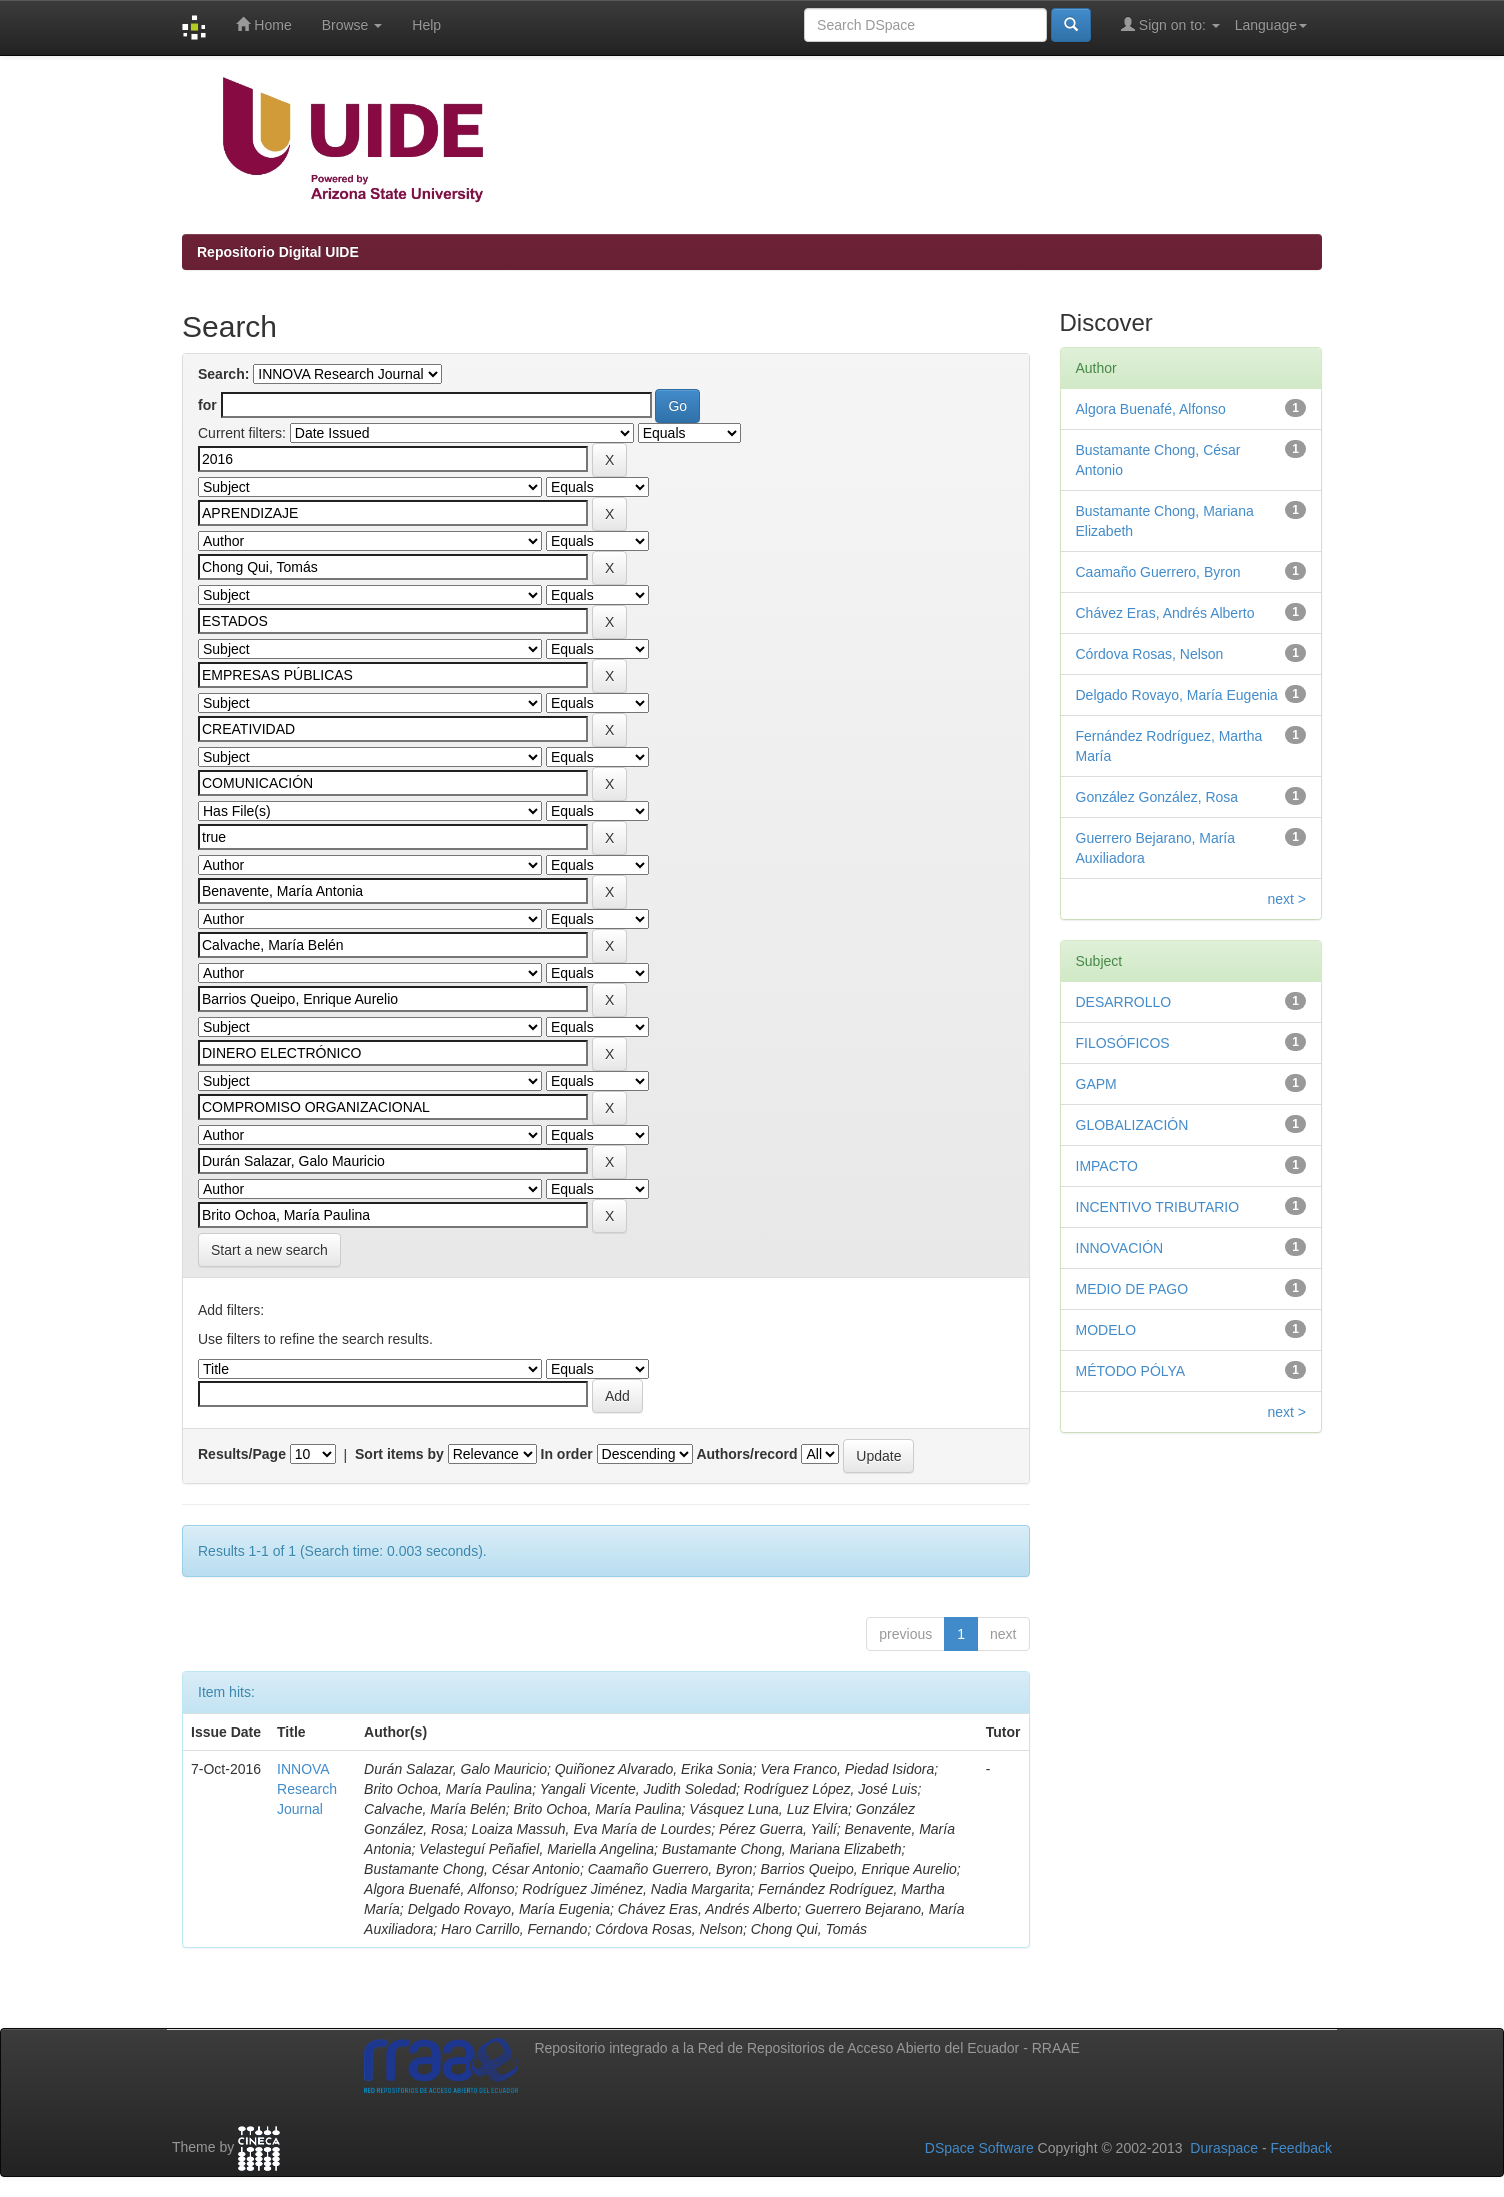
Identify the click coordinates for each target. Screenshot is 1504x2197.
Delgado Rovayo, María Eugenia (1177, 695)
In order (567, 1454)
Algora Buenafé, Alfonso (1151, 409)
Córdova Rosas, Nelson (1150, 654)
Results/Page (242, 1454)
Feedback (1301, 2148)
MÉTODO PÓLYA (1131, 1371)
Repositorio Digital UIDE (278, 252)
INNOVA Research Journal (307, 1789)
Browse (352, 25)
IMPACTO (1107, 1166)
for (207, 405)
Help (426, 25)
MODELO (1106, 1330)
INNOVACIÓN (1120, 1248)
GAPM (1096, 1084)
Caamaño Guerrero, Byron (1158, 572)
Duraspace (1224, 2148)
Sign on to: (1170, 24)
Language (1271, 25)
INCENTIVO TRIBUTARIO (1158, 1207)
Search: (223, 374)
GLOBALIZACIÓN (1132, 1125)
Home (263, 24)
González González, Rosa (1157, 797)
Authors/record (746, 1454)
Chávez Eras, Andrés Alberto (1165, 613)
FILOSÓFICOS (1123, 1043)
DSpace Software (979, 2148)
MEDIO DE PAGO (1132, 1289)
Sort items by (399, 1454)
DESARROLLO (1124, 1002)
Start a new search (269, 1250)
